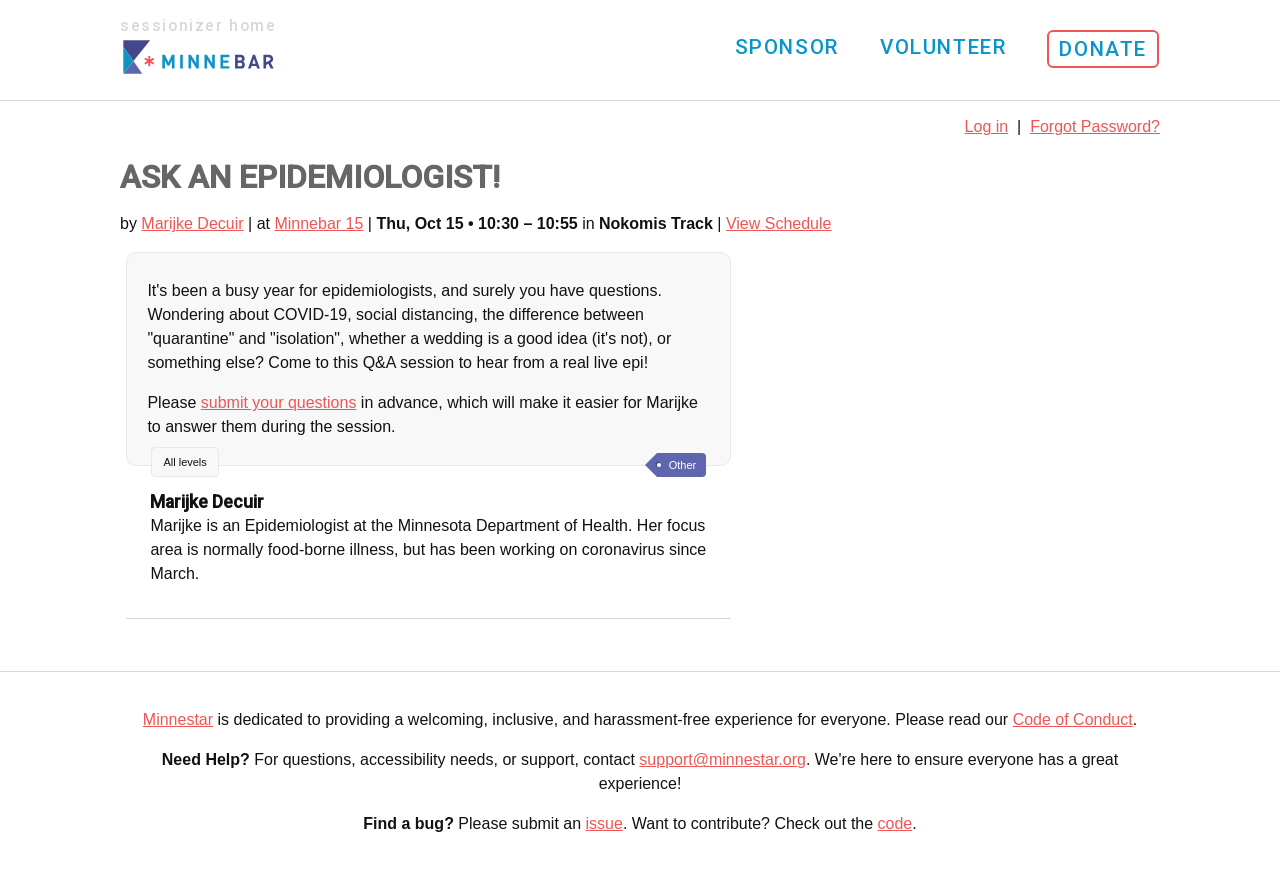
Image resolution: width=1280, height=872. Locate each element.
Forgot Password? (1095, 126)
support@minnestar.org (722, 759)
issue (604, 823)
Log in (987, 126)
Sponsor (787, 47)
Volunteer (943, 47)
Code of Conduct (1073, 719)
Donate (1103, 49)
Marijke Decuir (192, 223)
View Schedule (779, 223)
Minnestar (178, 719)
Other (683, 465)
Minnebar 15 (318, 223)
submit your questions (279, 402)
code (895, 823)
